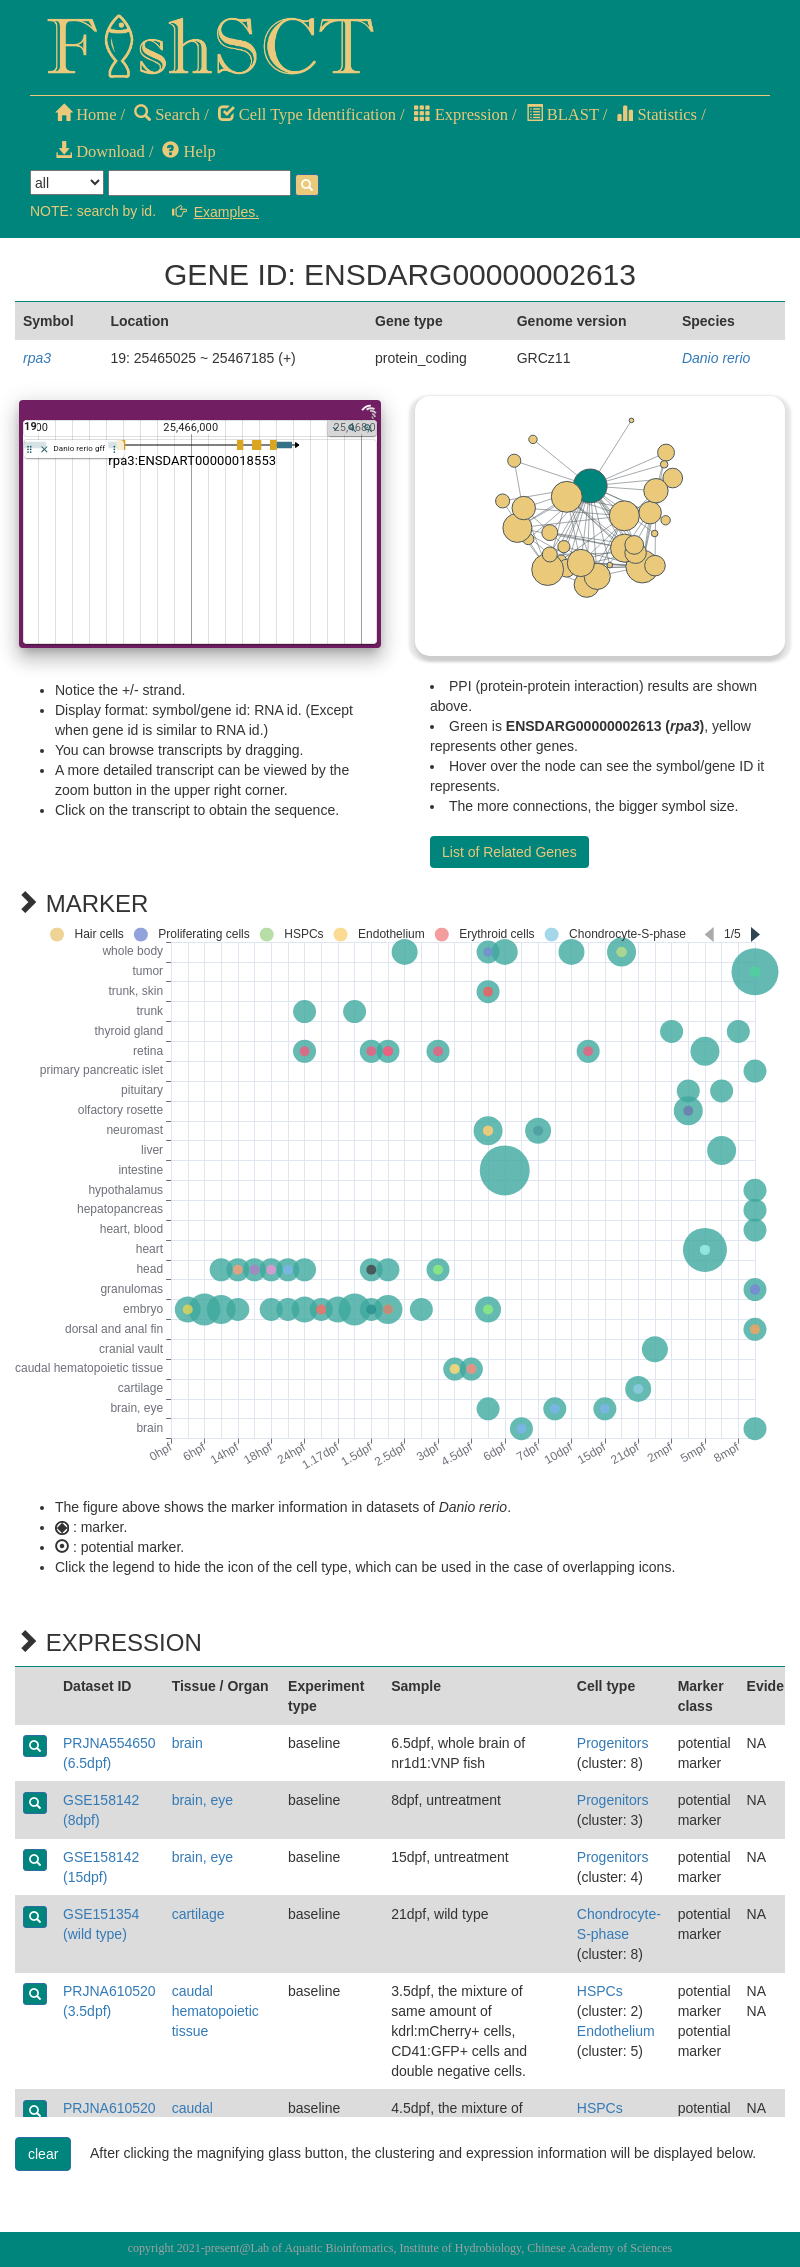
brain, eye (202, 1800)
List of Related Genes (509, 852)
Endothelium (616, 2031)
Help (188, 151)
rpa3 (37, 358)
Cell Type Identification (307, 114)
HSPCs (600, 1991)
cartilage (198, 1914)
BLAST (562, 114)
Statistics (656, 114)
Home (85, 114)
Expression (461, 114)
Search (167, 114)
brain (187, 1743)
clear (43, 2154)
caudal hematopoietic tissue (215, 2011)
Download (100, 151)
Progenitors (613, 1743)
